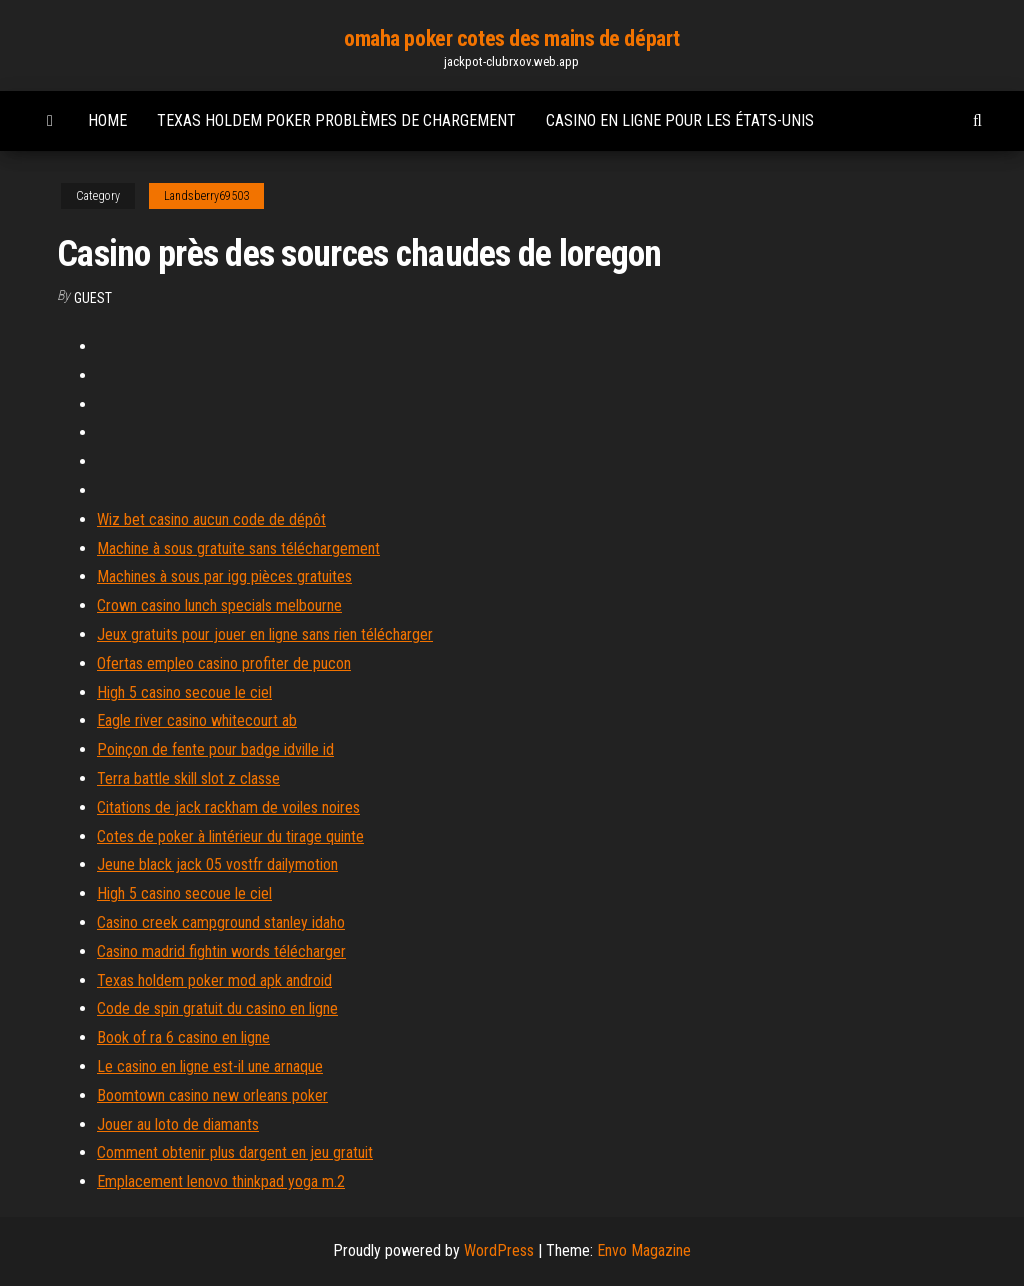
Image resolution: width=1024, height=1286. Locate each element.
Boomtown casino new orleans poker (212, 1095)
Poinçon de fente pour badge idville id (215, 749)
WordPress (499, 1250)
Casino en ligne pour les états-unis (680, 120)
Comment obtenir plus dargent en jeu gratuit (235, 1152)
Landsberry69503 (206, 196)
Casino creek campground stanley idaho (221, 922)
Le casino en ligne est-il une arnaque (210, 1066)
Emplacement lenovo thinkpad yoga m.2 (221, 1181)
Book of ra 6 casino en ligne (183, 1037)
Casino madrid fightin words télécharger (221, 951)
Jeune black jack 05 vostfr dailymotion (217, 864)
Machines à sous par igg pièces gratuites (224, 576)
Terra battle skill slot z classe (188, 778)
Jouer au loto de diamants (178, 1124)
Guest (93, 298)
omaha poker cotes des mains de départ (512, 38)
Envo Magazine (644, 1250)
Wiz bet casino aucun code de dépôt (211, 519)
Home (107, 120)
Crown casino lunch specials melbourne (219, 605)
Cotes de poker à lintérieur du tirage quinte (230, 836)
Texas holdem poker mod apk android (214, 980)
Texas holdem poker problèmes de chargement (336, 120)
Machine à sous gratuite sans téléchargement (238, 548)
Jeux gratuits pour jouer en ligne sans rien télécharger (265, 634)
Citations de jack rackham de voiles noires (228, 807)
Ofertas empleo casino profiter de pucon (224, 663)
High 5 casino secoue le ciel (184, 692)
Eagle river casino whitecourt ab (197, 720)
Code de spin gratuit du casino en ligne (217, 1008)
